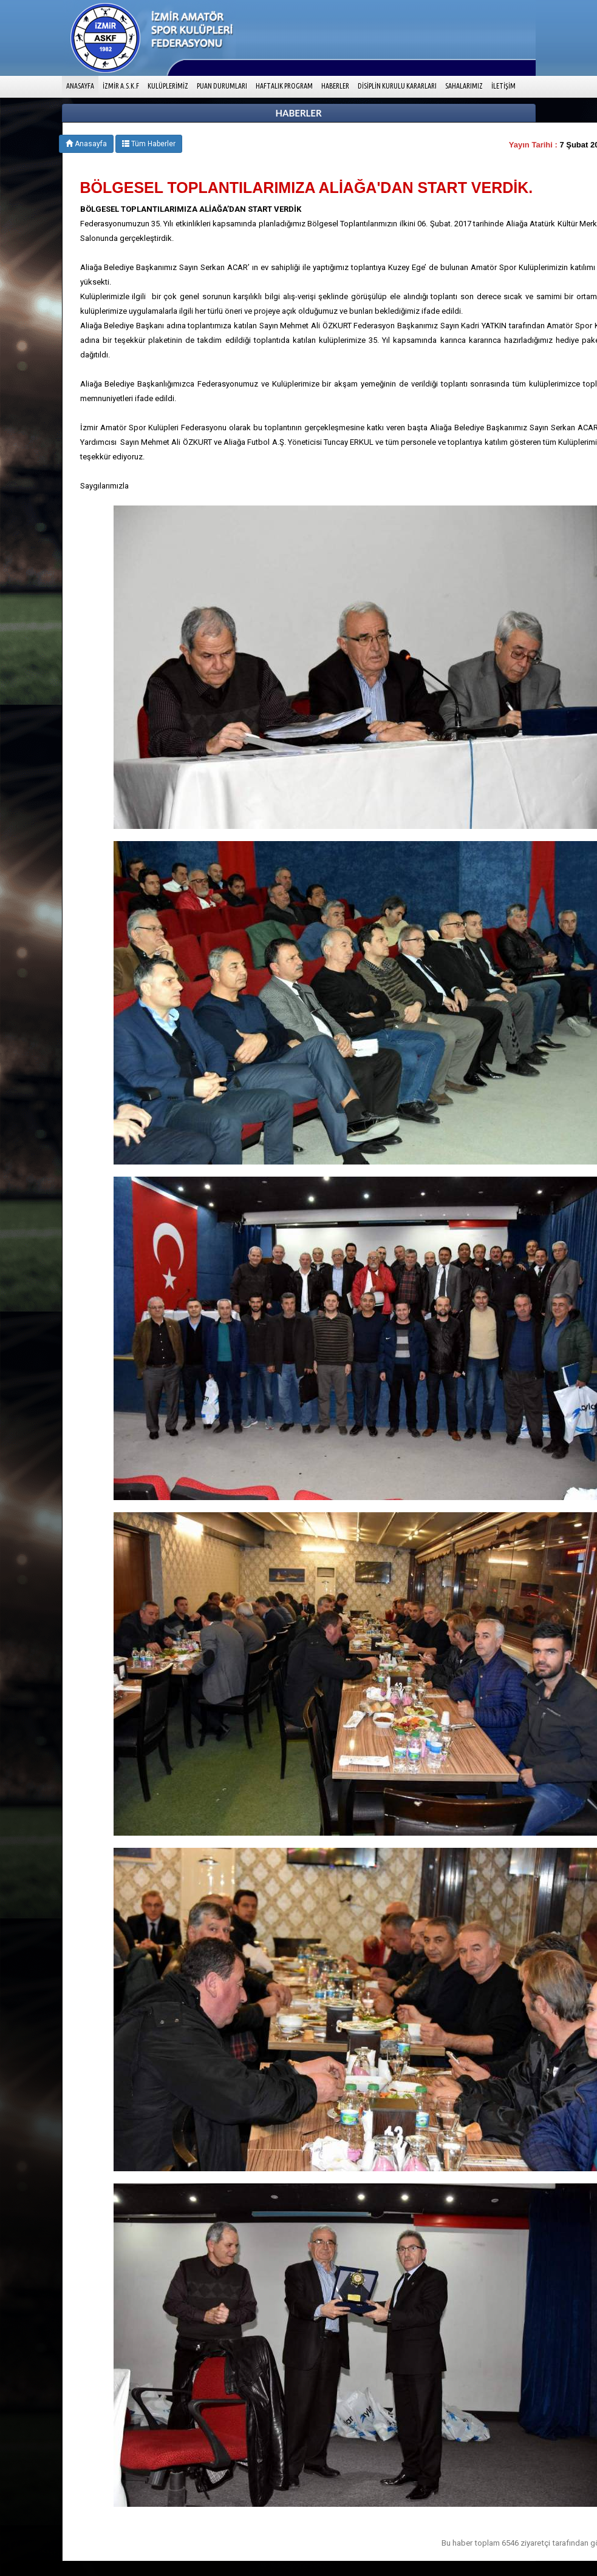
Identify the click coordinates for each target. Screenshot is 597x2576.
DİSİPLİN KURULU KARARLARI (397, 86)
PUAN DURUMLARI (222, 86)
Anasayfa (86, 144)
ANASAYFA (82, 84)
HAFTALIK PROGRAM (284, 86)
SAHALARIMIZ (464, 86)
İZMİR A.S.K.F (121, 86)
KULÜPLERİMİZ (168, 86)
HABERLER (335, 86)
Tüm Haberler (149, 144)
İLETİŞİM (503, 86)
